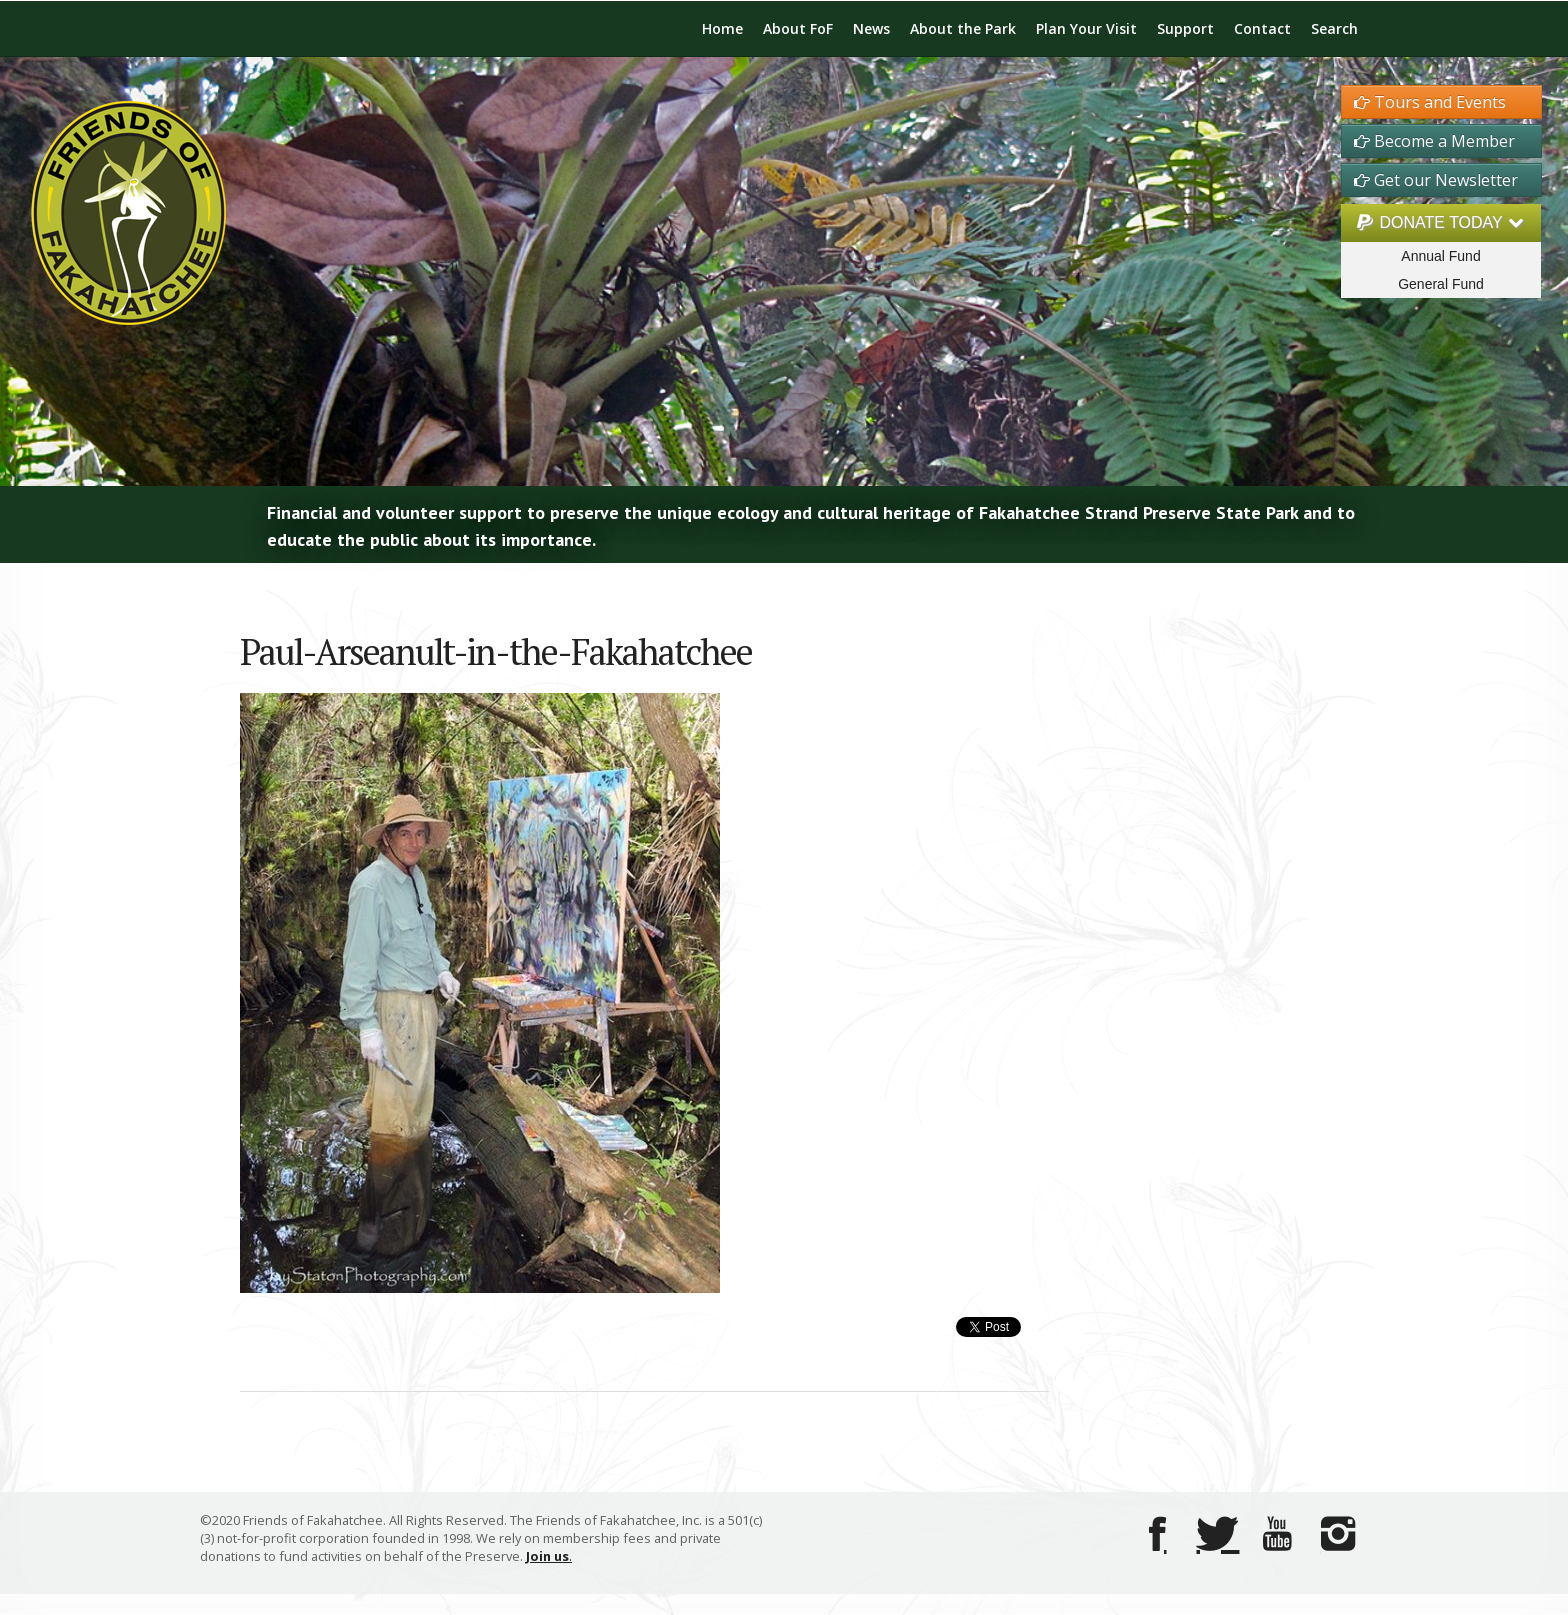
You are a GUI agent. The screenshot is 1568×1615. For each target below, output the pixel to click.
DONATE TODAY (1441, 222)
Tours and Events (1430, 102)
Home (722, 28)
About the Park (963, 28)
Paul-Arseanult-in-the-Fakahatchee (496, 651)
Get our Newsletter (1436, 180)
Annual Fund (1440, 256)
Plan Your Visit (1086, 28)
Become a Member (1434, 141)
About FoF (798, 28)
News (871, 28)
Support (1185, 28)
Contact (1262, 28)
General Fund (1441, 284)
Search (1334, 28)
